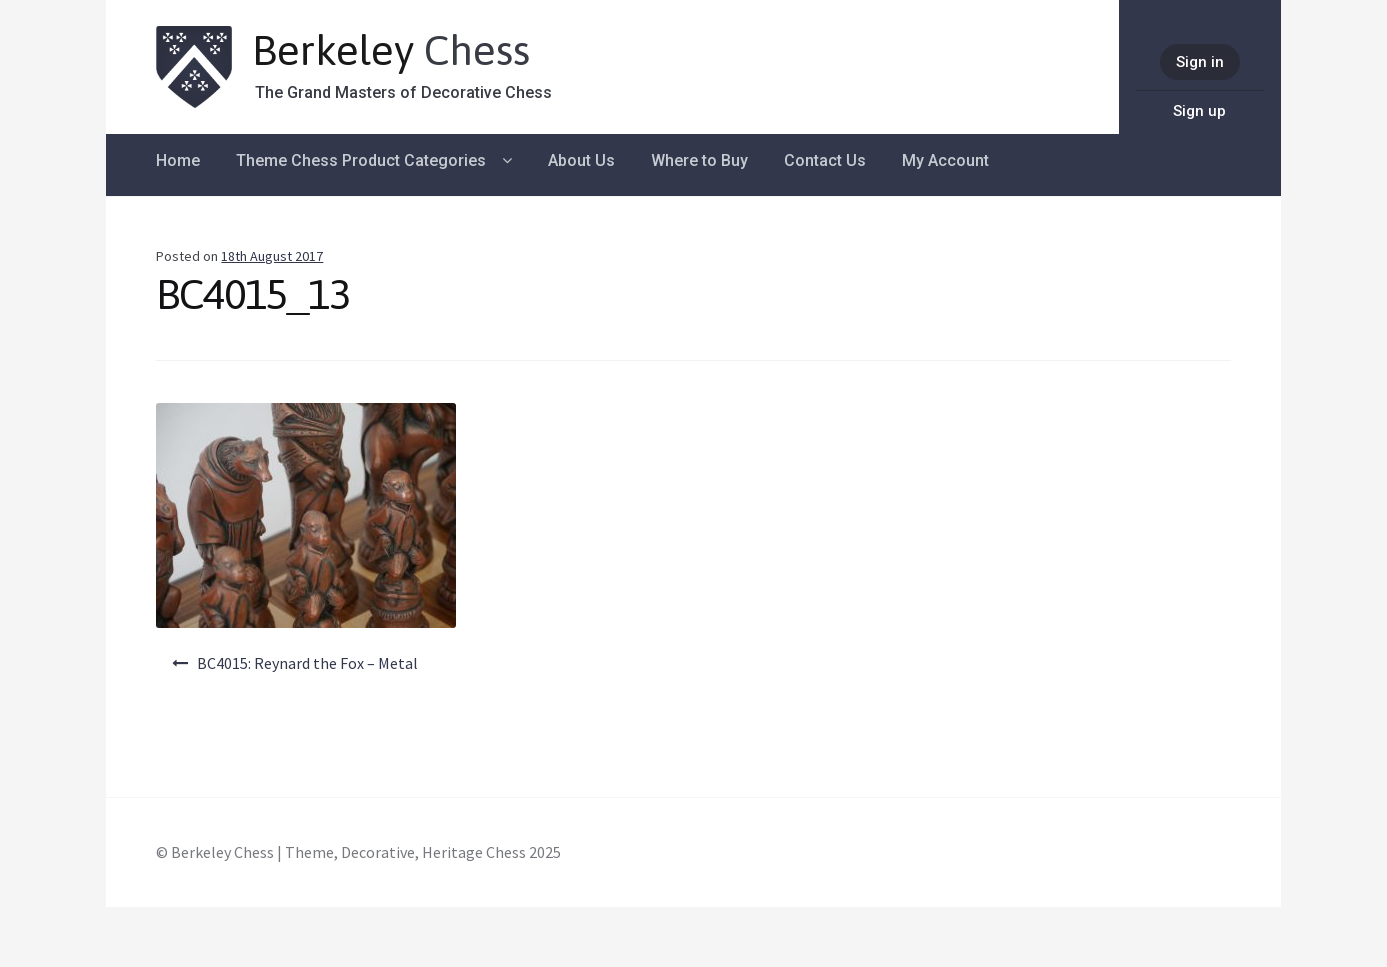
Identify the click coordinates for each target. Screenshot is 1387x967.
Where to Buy (699, 160)
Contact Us (825, 160)
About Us (581, 160)
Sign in (1200, 62)
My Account (945, 160)
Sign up (1199, 111)
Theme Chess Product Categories (361, 160)
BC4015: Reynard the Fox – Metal (307, 663)
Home (178, 160)
